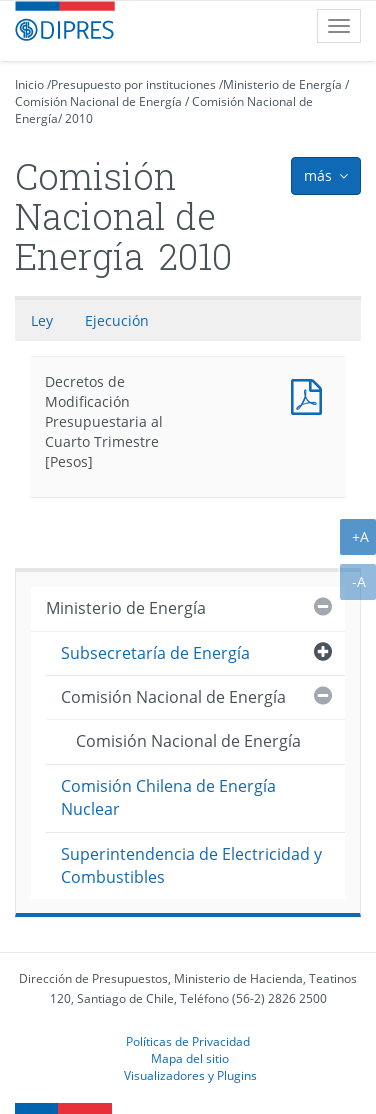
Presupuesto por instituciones (133, 84)
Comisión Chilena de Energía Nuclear (168, 797)
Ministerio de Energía (282, 84)
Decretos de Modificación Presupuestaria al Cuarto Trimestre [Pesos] (311, 394)
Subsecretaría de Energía (155, 653)
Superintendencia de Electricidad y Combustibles (191, 865)
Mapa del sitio (190, 1058)
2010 (79, 118)
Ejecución (117, 320)
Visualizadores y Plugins (190, 1075)
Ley (42, 320)
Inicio (29, 84)
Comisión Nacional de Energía (98, 101)
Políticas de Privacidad (188, 1041)
